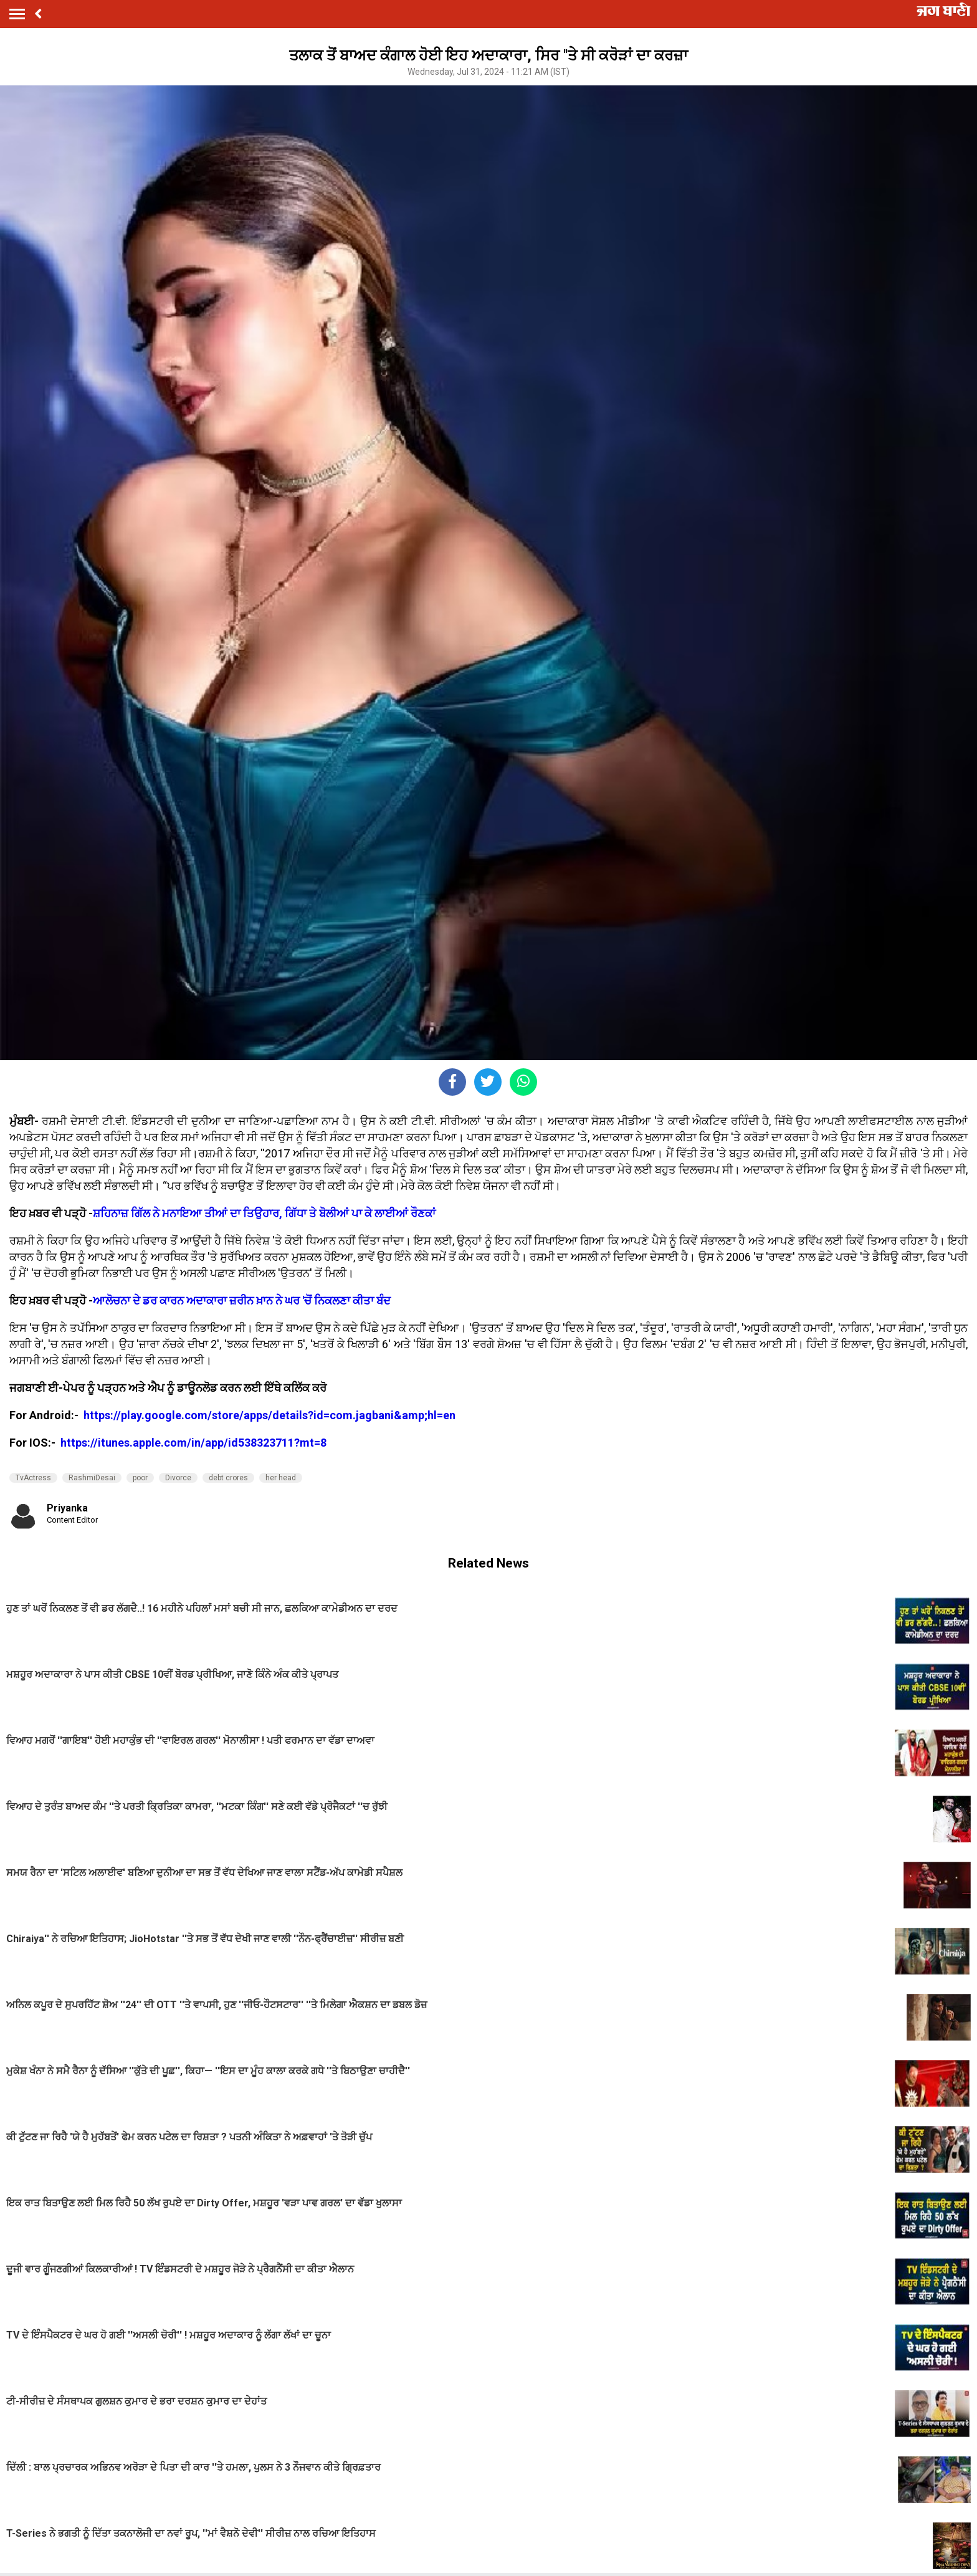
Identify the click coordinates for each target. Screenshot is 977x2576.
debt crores (228, 1477)
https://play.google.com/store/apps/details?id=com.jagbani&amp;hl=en (270, 1415)
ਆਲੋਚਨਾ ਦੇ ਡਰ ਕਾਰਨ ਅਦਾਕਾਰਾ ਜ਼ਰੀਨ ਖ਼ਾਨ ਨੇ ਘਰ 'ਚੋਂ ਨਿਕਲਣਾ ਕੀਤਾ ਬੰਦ (242, 1300)
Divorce (178, 1477)
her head (280, 1477)
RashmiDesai (92, 1477)
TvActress (33, 1477)
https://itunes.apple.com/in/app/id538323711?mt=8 (193, 1442)
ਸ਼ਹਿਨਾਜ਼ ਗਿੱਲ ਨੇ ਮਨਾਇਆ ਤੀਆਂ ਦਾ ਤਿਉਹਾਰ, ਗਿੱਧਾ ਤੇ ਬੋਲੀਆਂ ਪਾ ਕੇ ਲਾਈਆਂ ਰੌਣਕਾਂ (264, 1213)
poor (140, 1477)
